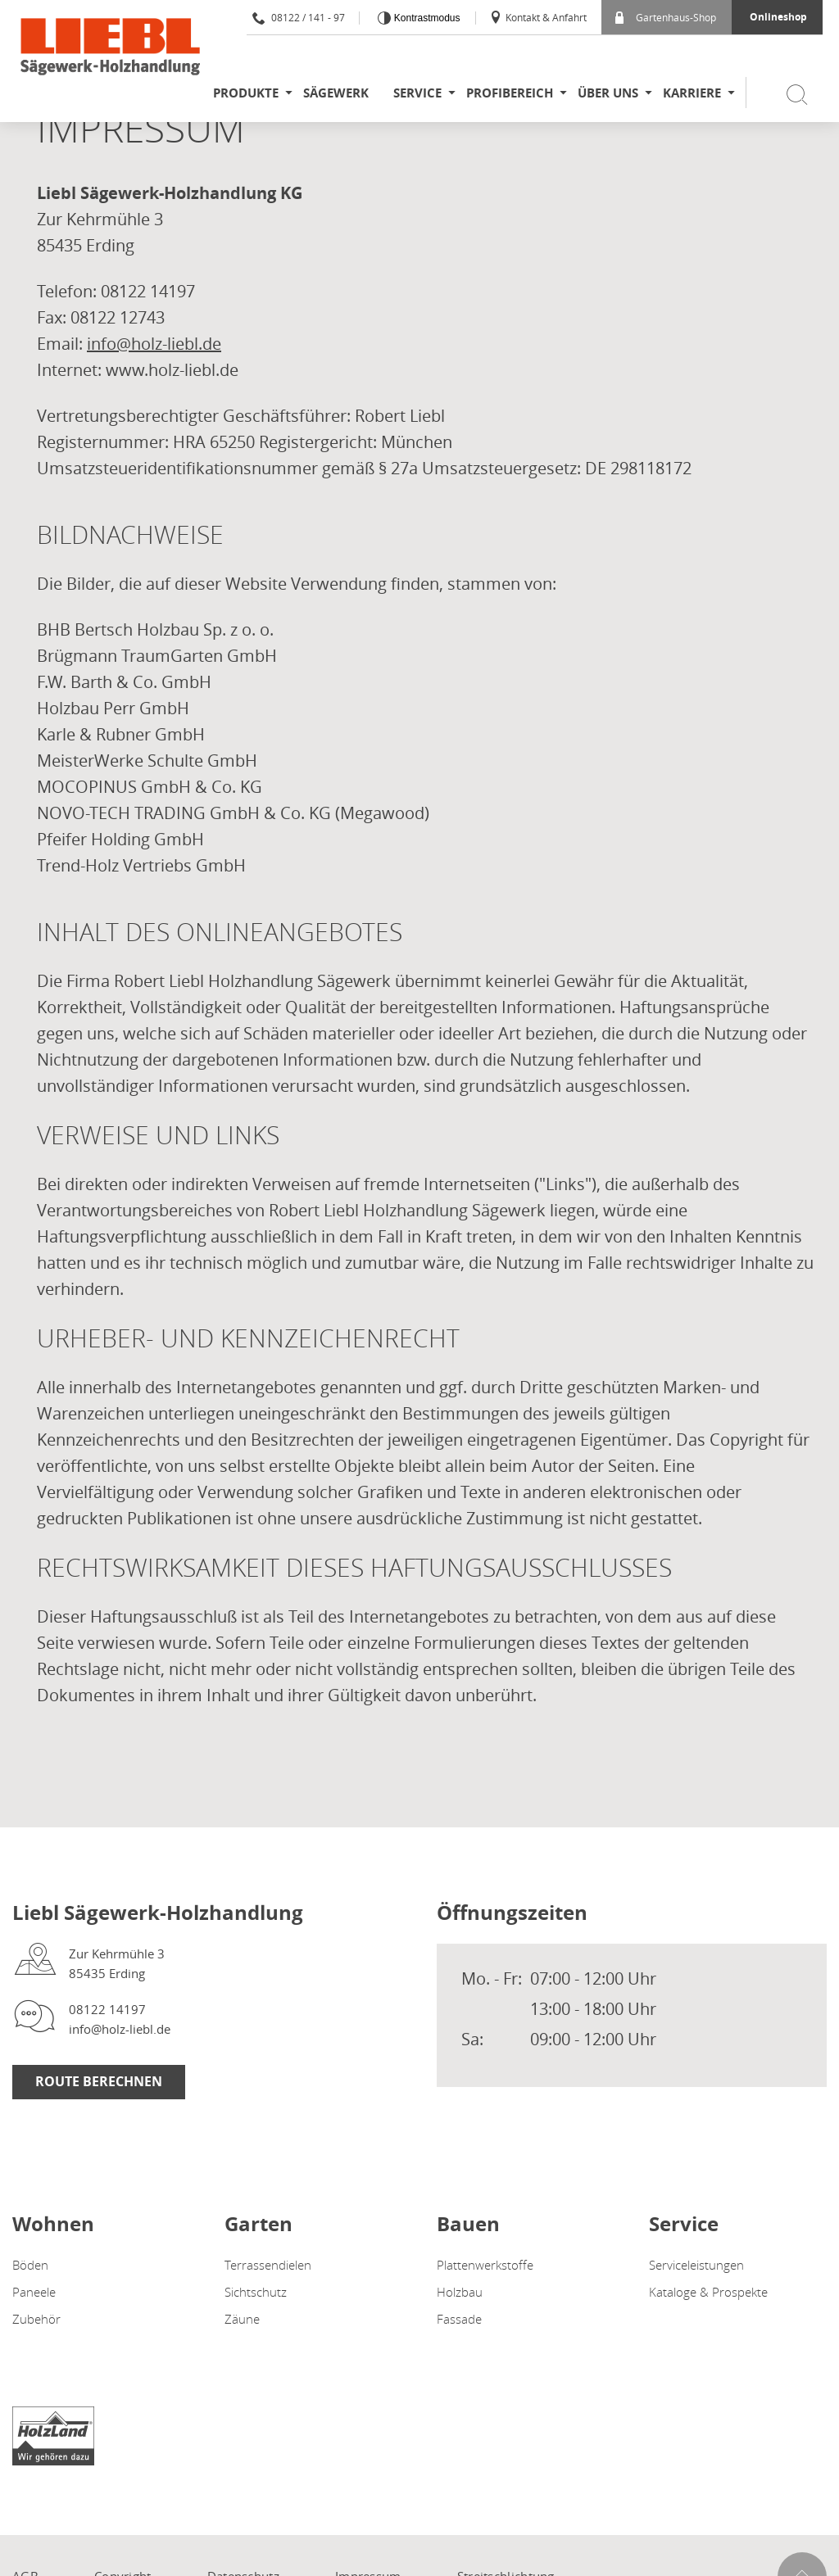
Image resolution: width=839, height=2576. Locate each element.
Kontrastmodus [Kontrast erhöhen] (425, 18)
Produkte (246, 93)
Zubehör (36, 2319)
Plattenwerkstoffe (485, 2265)
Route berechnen (98, 2081)
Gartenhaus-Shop (665, 17)
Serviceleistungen (696, 2265)
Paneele (34, 2292)
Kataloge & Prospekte (708, 2292)
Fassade (459, 2319)
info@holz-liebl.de (154, 344)
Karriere (692, 93)
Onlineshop (778, 17)
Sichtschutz (255, 2292)
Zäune (242, 2319)
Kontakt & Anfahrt (538, 17)
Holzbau (460, 2292)
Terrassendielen (267, 2265)
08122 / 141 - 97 (298, 17)
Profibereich (509, 93)
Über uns (608, 93)
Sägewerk (336, 93)
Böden (30, 2265)
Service (417, 93)
